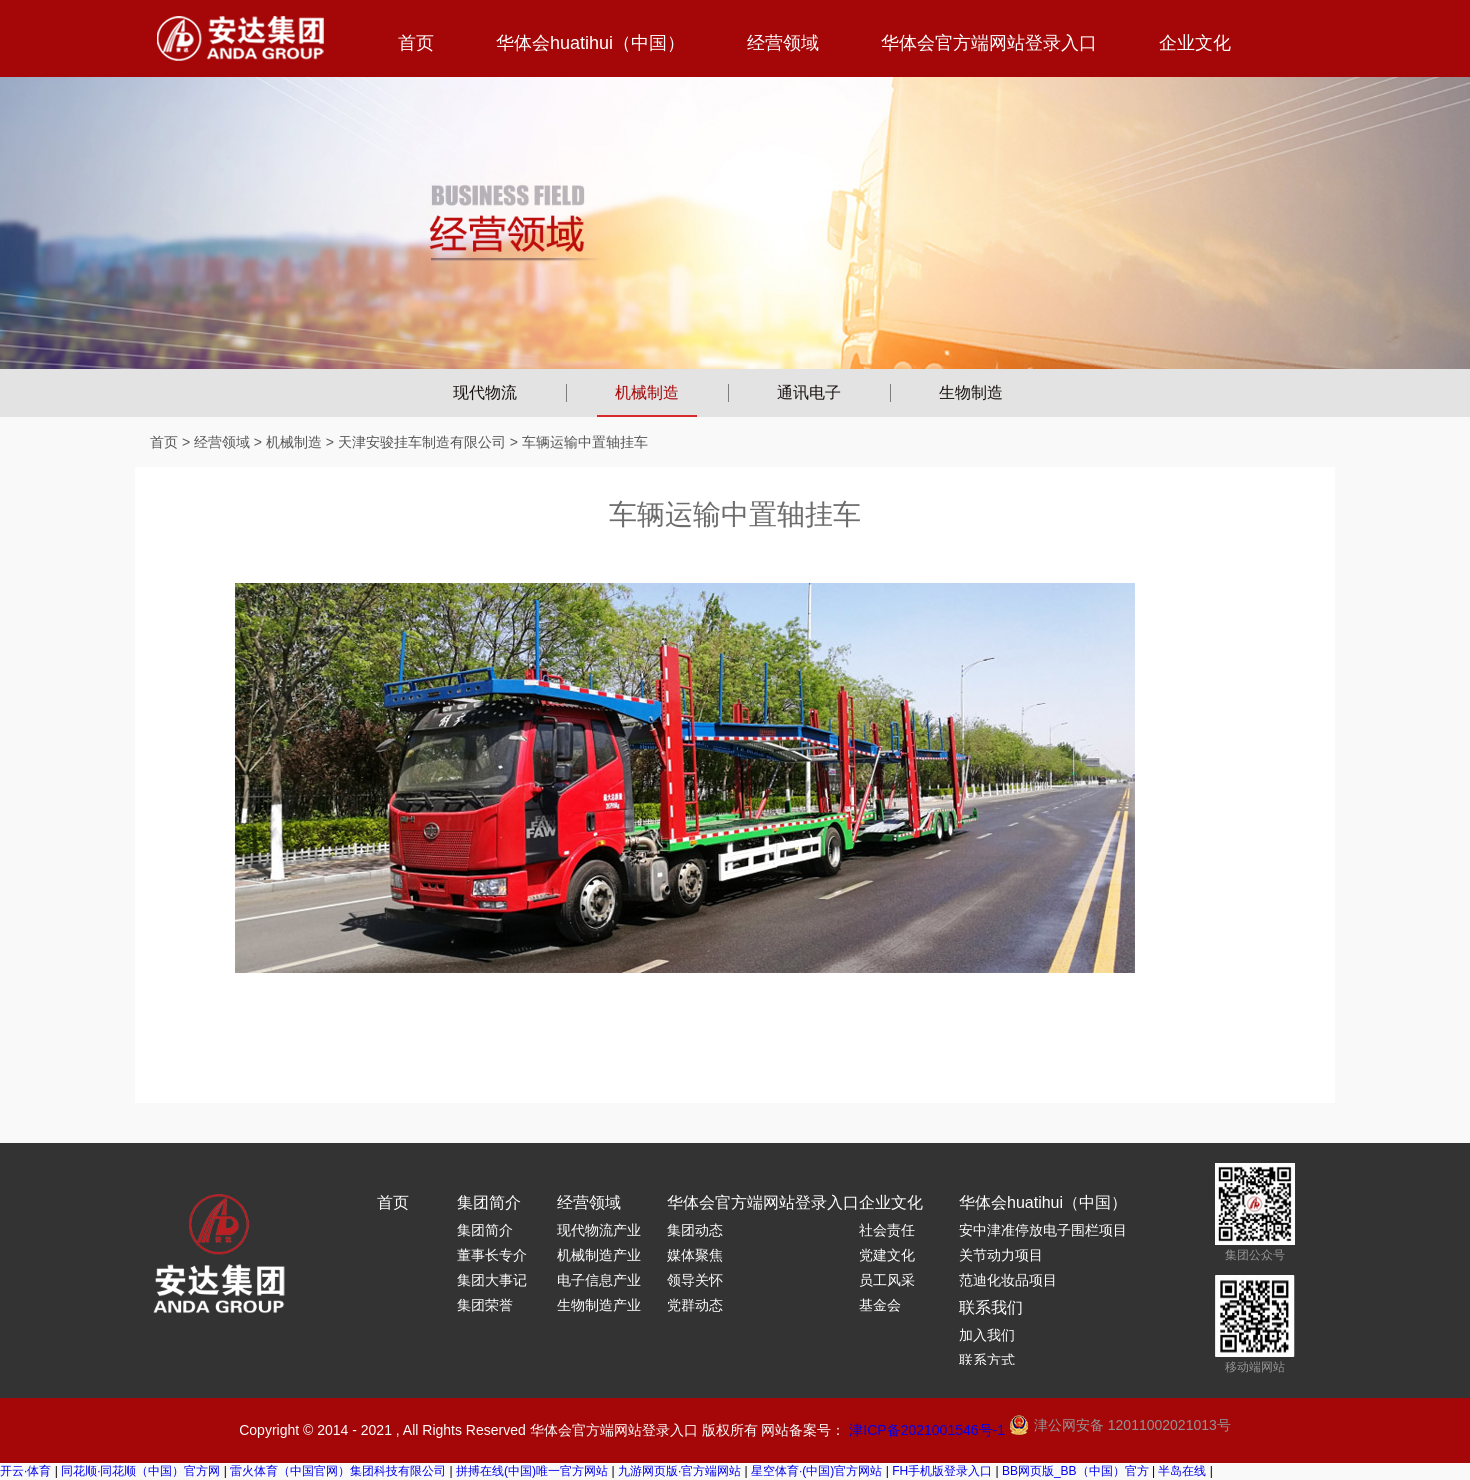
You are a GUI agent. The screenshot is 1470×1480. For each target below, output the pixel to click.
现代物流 (485, 392)
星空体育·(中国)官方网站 (816, 1471)
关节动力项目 (1001, 1255)
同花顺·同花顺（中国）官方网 (140, 1471)
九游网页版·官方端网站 (679, 1471)
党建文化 (887, 1255)
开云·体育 (25, 1471)
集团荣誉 (485, 1305)
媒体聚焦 (695, 1255)
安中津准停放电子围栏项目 (1043, 1230)
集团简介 (489, 1202)
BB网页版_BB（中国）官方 (1075, 1471)
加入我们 (987, 1335)
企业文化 (1195, 43)
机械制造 (647, 392)
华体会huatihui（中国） (590, 43)
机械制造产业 (599, 1255)
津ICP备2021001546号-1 (927, 1430)
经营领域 (783, 43)
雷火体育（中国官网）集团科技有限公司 (338, 1471)
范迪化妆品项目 (1008, 1280)
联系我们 (991, 1307)
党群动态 (695, 1305)
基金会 (880, 1305)
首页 (416, 43)
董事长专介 (492, 1255)
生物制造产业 (599, 1305)
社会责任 (887, 1230)
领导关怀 (695, 1280)
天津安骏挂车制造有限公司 (422, 442)
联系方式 (987, 1360)
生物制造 (971, 392)
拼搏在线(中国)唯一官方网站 (532, 1471)
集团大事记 (492, 1280)
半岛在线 (1182, 1471)
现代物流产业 (599, 1230)
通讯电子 (809, 392)
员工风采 (887, 1280)
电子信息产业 (599, 1280)
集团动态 (695, 1230)
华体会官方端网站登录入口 (989, 43)
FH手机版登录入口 (942, 1471)
